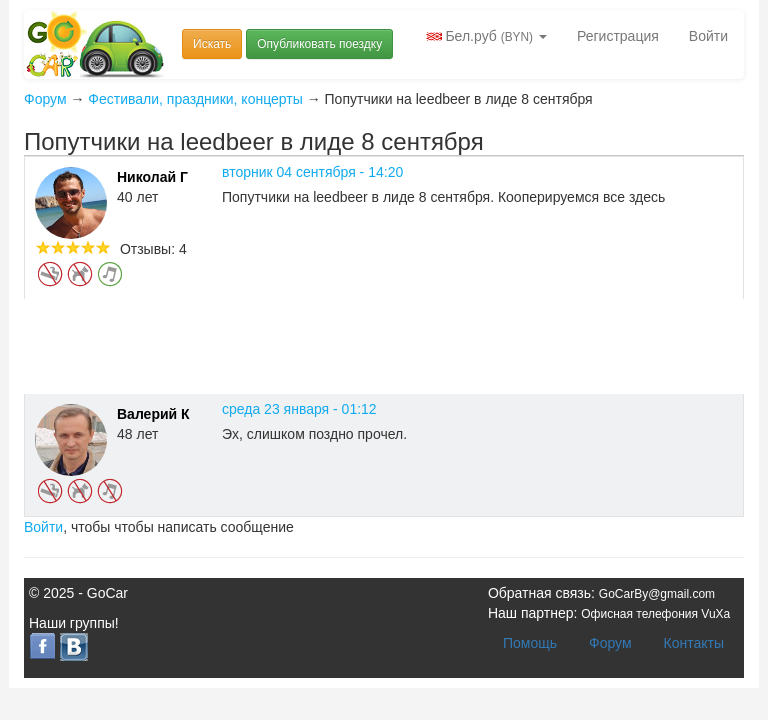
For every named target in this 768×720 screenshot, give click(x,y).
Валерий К (153, 414)
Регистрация (618, 36)
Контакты (694, 643)
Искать (212, 44)
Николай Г (152, 177)
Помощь (530, 643)
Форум (45, 99)
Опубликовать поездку (319, 44)
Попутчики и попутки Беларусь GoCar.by (96, 44)
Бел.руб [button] (486, 36)
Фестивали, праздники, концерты (195, 99)
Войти (708, 36)
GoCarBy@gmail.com (657, 594)
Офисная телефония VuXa (655, 614)
